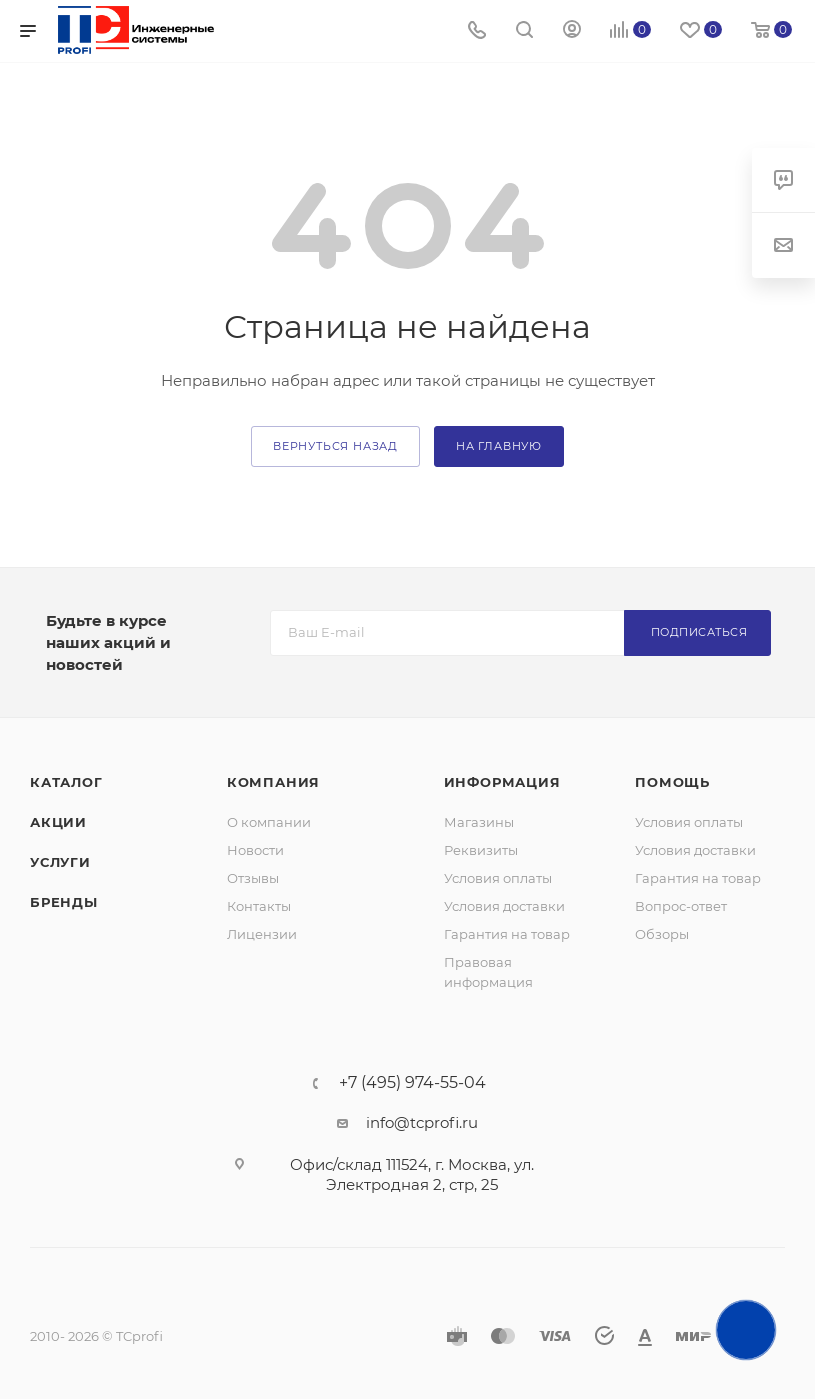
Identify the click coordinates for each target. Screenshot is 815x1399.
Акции (58, 822)
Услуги (60, 862)
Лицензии (262, 934)
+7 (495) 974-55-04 (412, 1083)
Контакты (259, 906)
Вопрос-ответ (681, 906)
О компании (269, 822)
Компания (273, 782)
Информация (502, 782)
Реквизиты (481, 850)
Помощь (672, 782)
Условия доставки (504, 906)
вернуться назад (335, 446)
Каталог (66, 782)
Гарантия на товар (507, 934)
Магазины (479, 822)
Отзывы (253, 878)
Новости (255, 850)
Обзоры (662, 934)
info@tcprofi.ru (422, 1122)
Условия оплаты (498, 878)
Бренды (64, 902)
